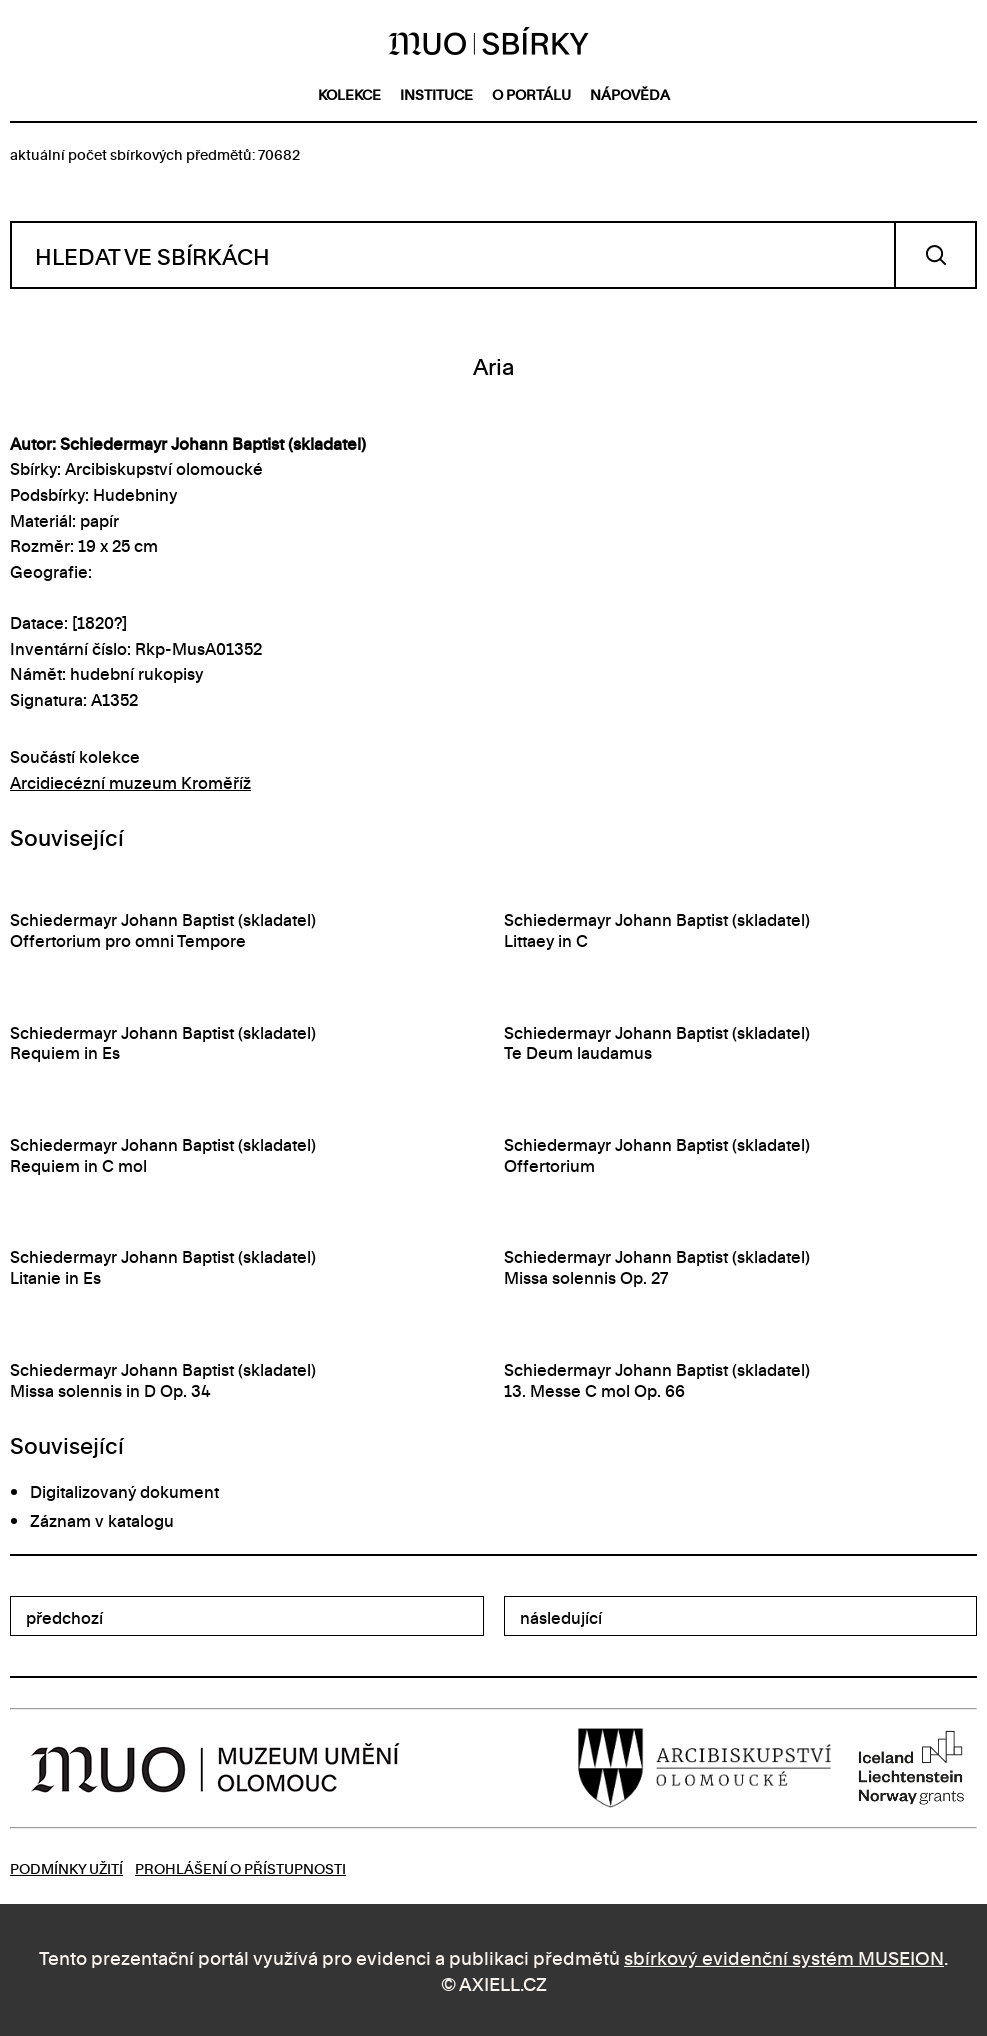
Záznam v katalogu (102, 1520)
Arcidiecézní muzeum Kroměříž (130, 782)
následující (561, 1617)
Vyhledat (935, 255)
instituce (436, 93)
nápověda (630, 93)
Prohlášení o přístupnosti (240, 1867)
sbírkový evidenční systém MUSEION (784, 1956)
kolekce (349, 93)
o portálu (531, 93)
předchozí (64, 1617)
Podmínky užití (66, 1867)
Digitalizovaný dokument (124, 1491)
